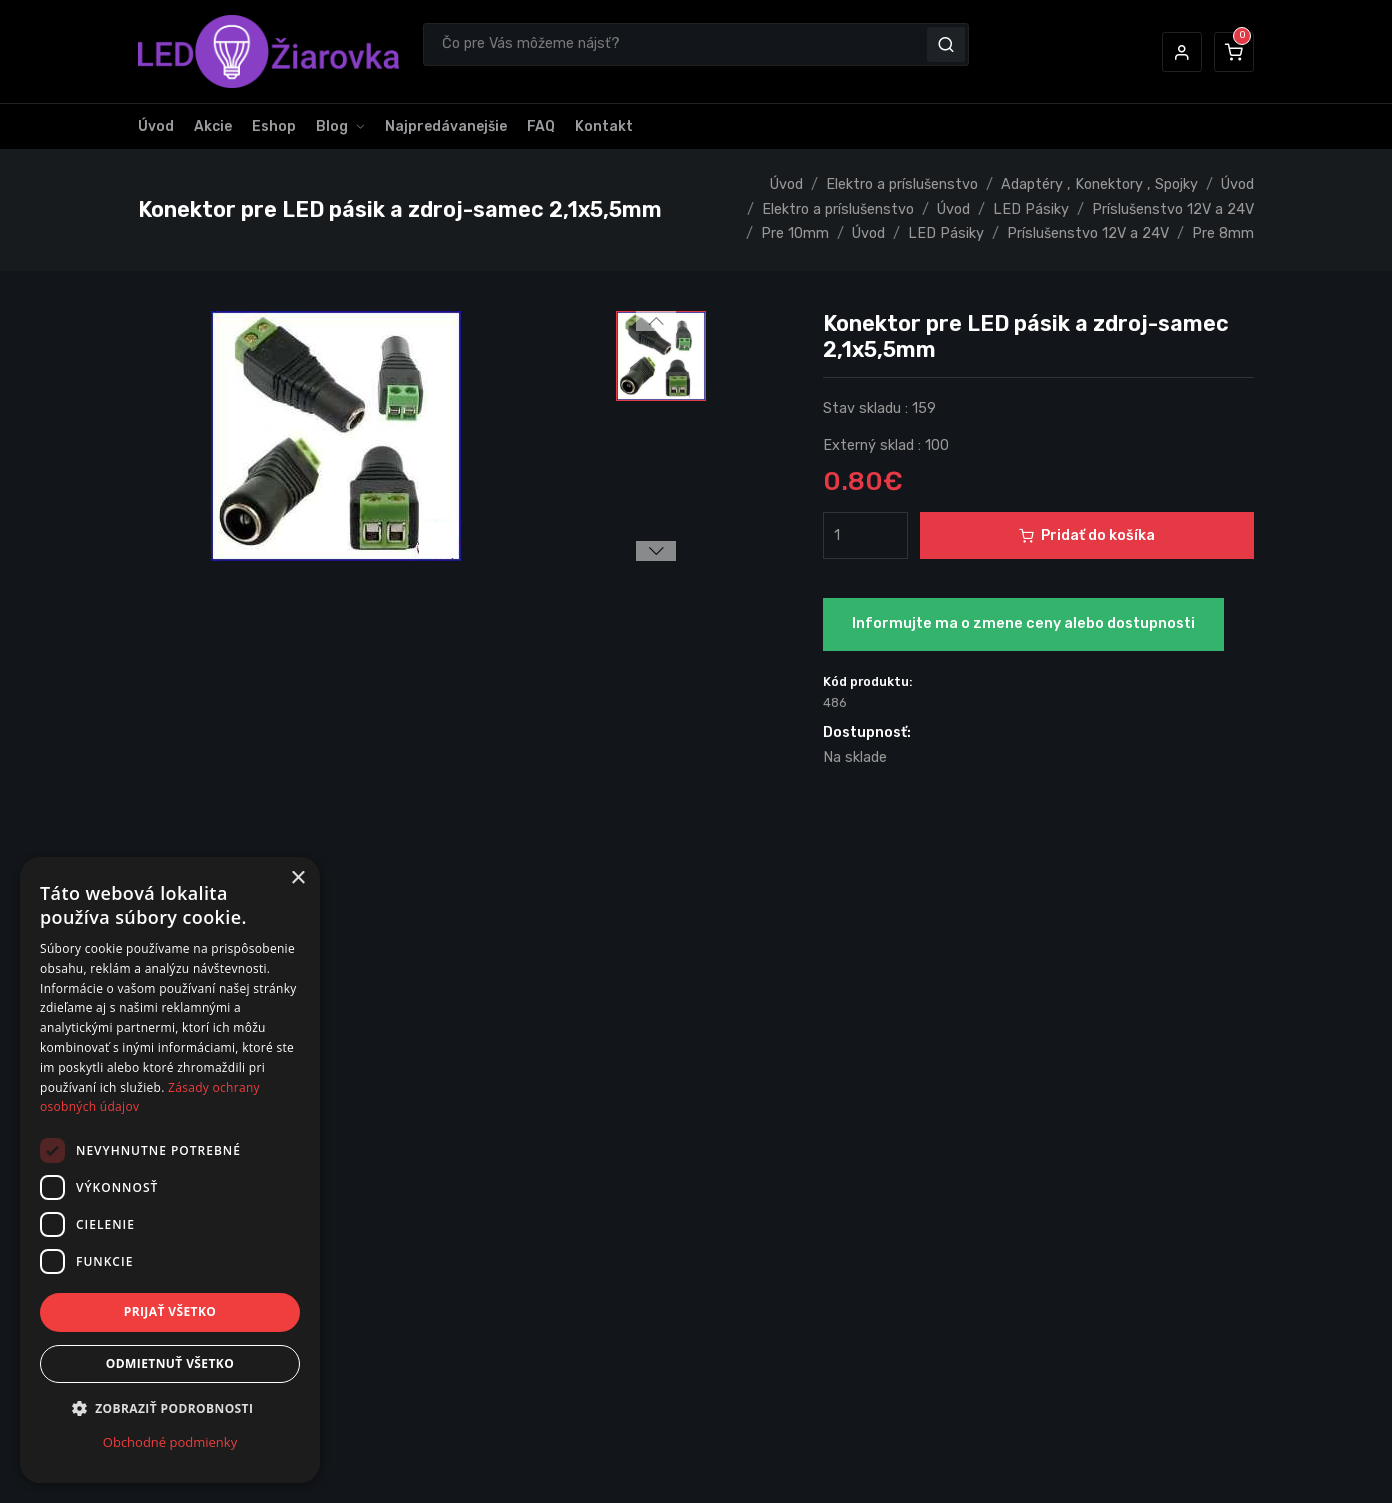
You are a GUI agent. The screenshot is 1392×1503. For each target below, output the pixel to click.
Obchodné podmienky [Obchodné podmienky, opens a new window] (170, 1442)
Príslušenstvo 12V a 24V (1173, 209)
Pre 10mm (795, 233)
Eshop (274, 126)
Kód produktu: (868, 681)
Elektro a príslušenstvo (902, 184)
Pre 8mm (1223, 233)
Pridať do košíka (1087, 535)
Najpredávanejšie (446, 126)
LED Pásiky (1031, 209)
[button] (1182, 52)
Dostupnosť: (867, 732)
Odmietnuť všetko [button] (170, 1363)
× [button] (297, 878)
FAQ (541, 126)
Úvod (156, 126)
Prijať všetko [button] (170, 1311)
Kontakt (604, 126)
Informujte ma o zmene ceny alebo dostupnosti (1023, 623)
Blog (332, 126)
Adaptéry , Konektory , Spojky (1099, 184)
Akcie (213, 126)
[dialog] (170, 1170)
